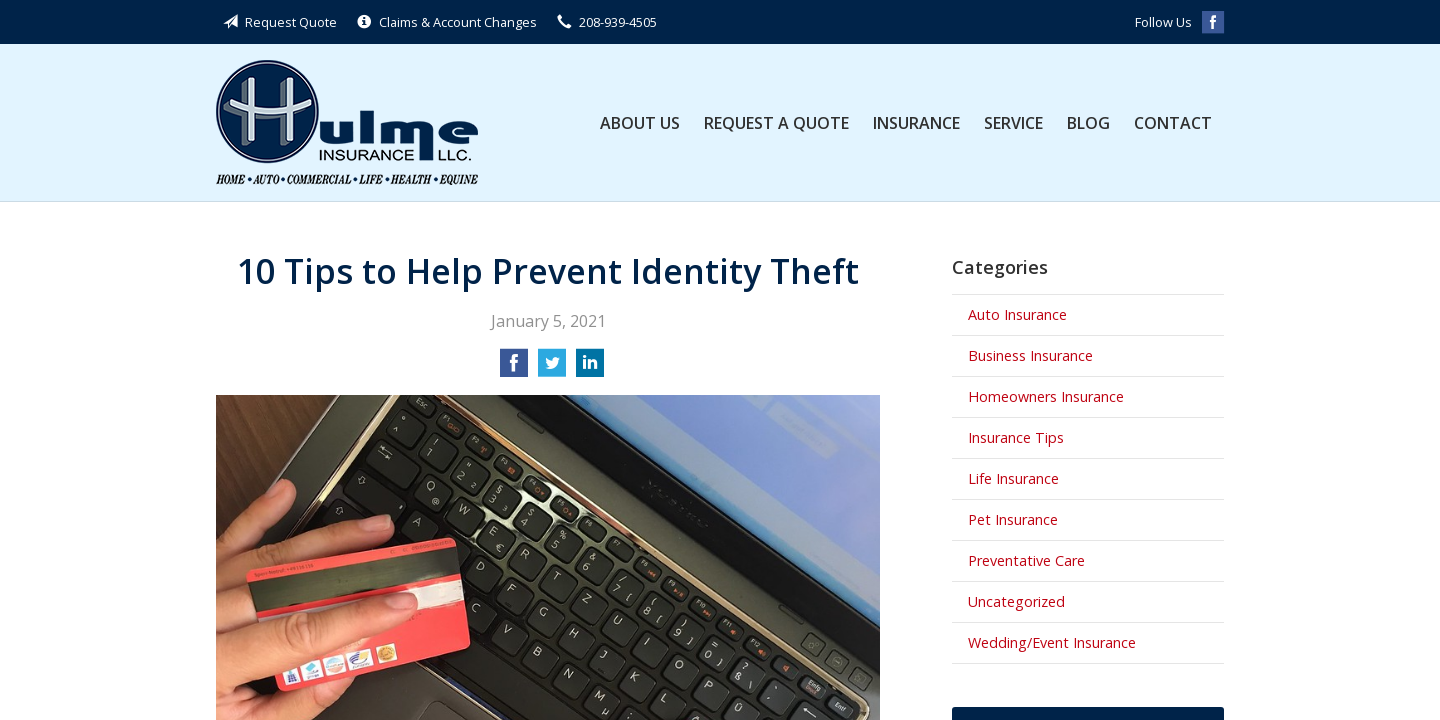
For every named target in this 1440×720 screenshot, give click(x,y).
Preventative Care (1026, 560)
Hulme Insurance (347, 122)
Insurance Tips (1016, 437)
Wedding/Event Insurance (1052, 642)
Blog (1088, 123)
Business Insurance (1030, 355)
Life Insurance (1013, 478)
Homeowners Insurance (1046, 396)
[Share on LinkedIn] (590, 369)
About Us (640, 123)
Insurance (916, 123)
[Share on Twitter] (552, 369)
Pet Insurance (1013, 519)
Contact (1173, 123)
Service (1013, 123)
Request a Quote (776, 123)
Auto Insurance (1017, 314)
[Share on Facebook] (514, 369)
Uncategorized (1016, 601)
